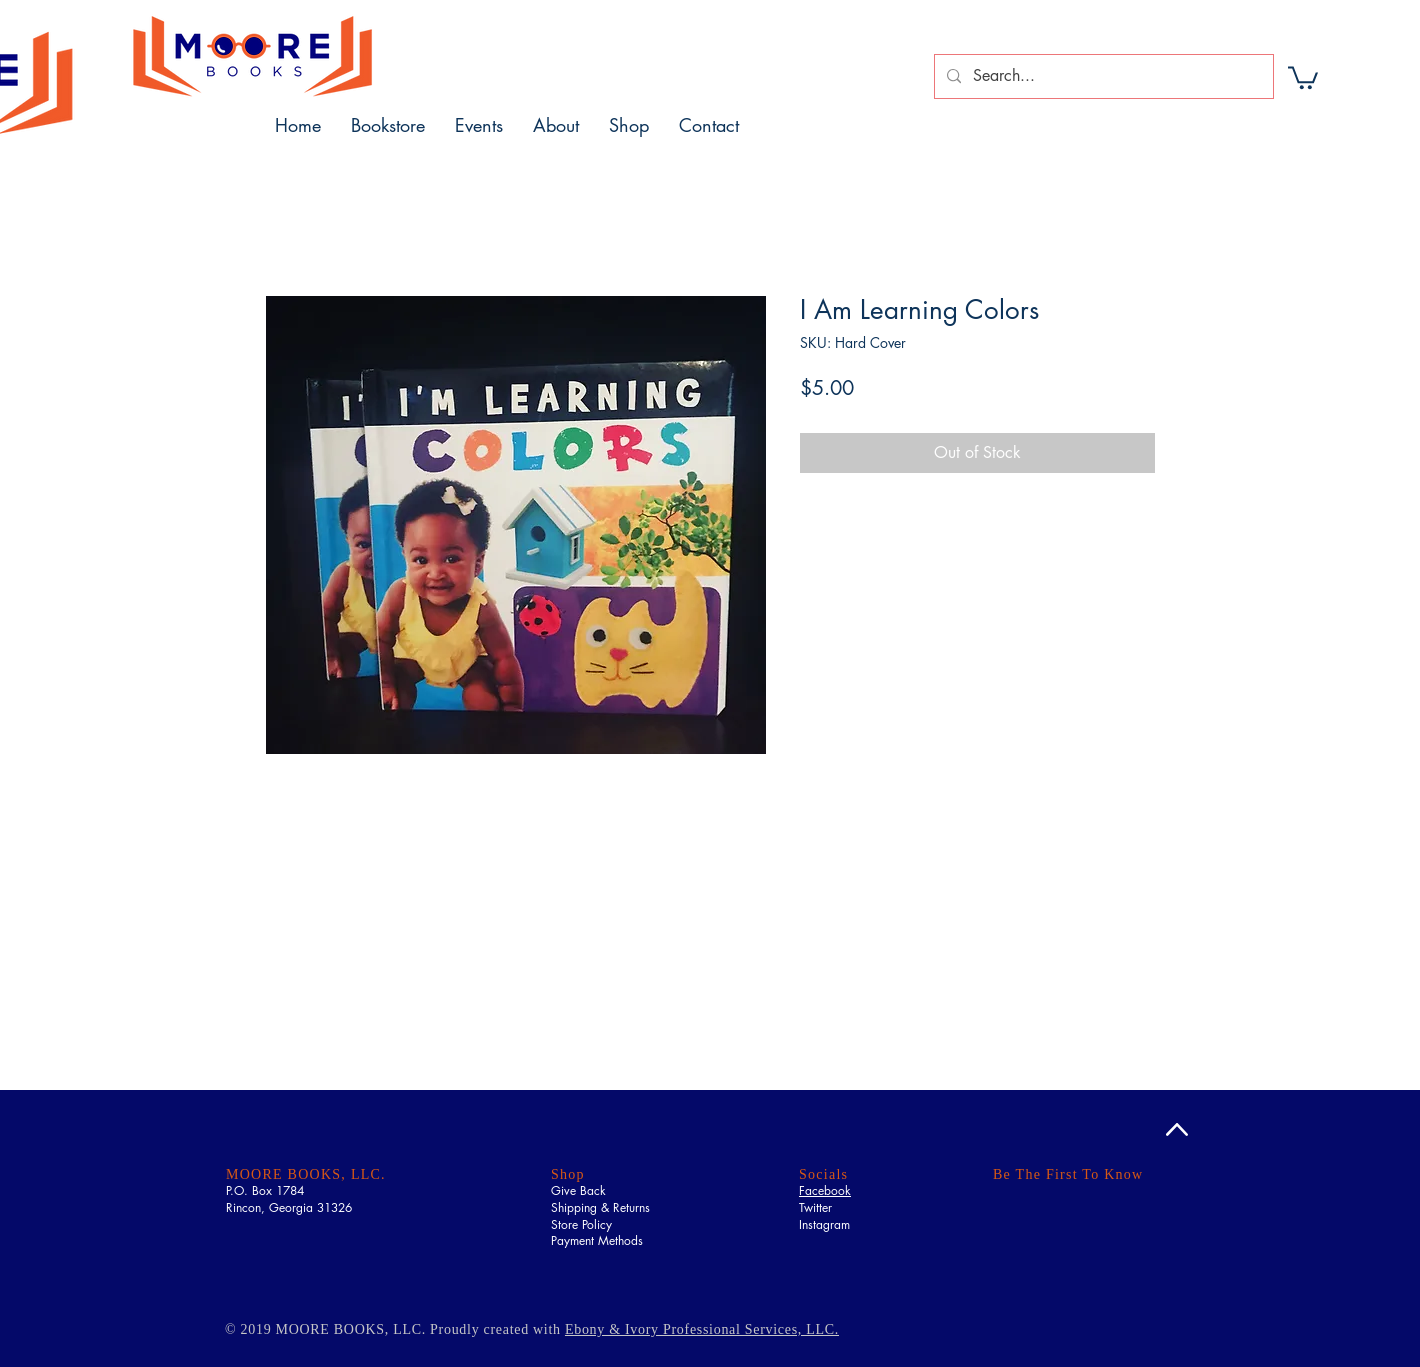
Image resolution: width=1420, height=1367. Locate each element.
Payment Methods (597, 1240)
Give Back (578, 1190)
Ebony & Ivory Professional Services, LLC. (702, 1329)
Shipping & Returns (600, 1207)
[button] (1303, 76)
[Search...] (1102, 76)
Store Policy (581, 1224)
